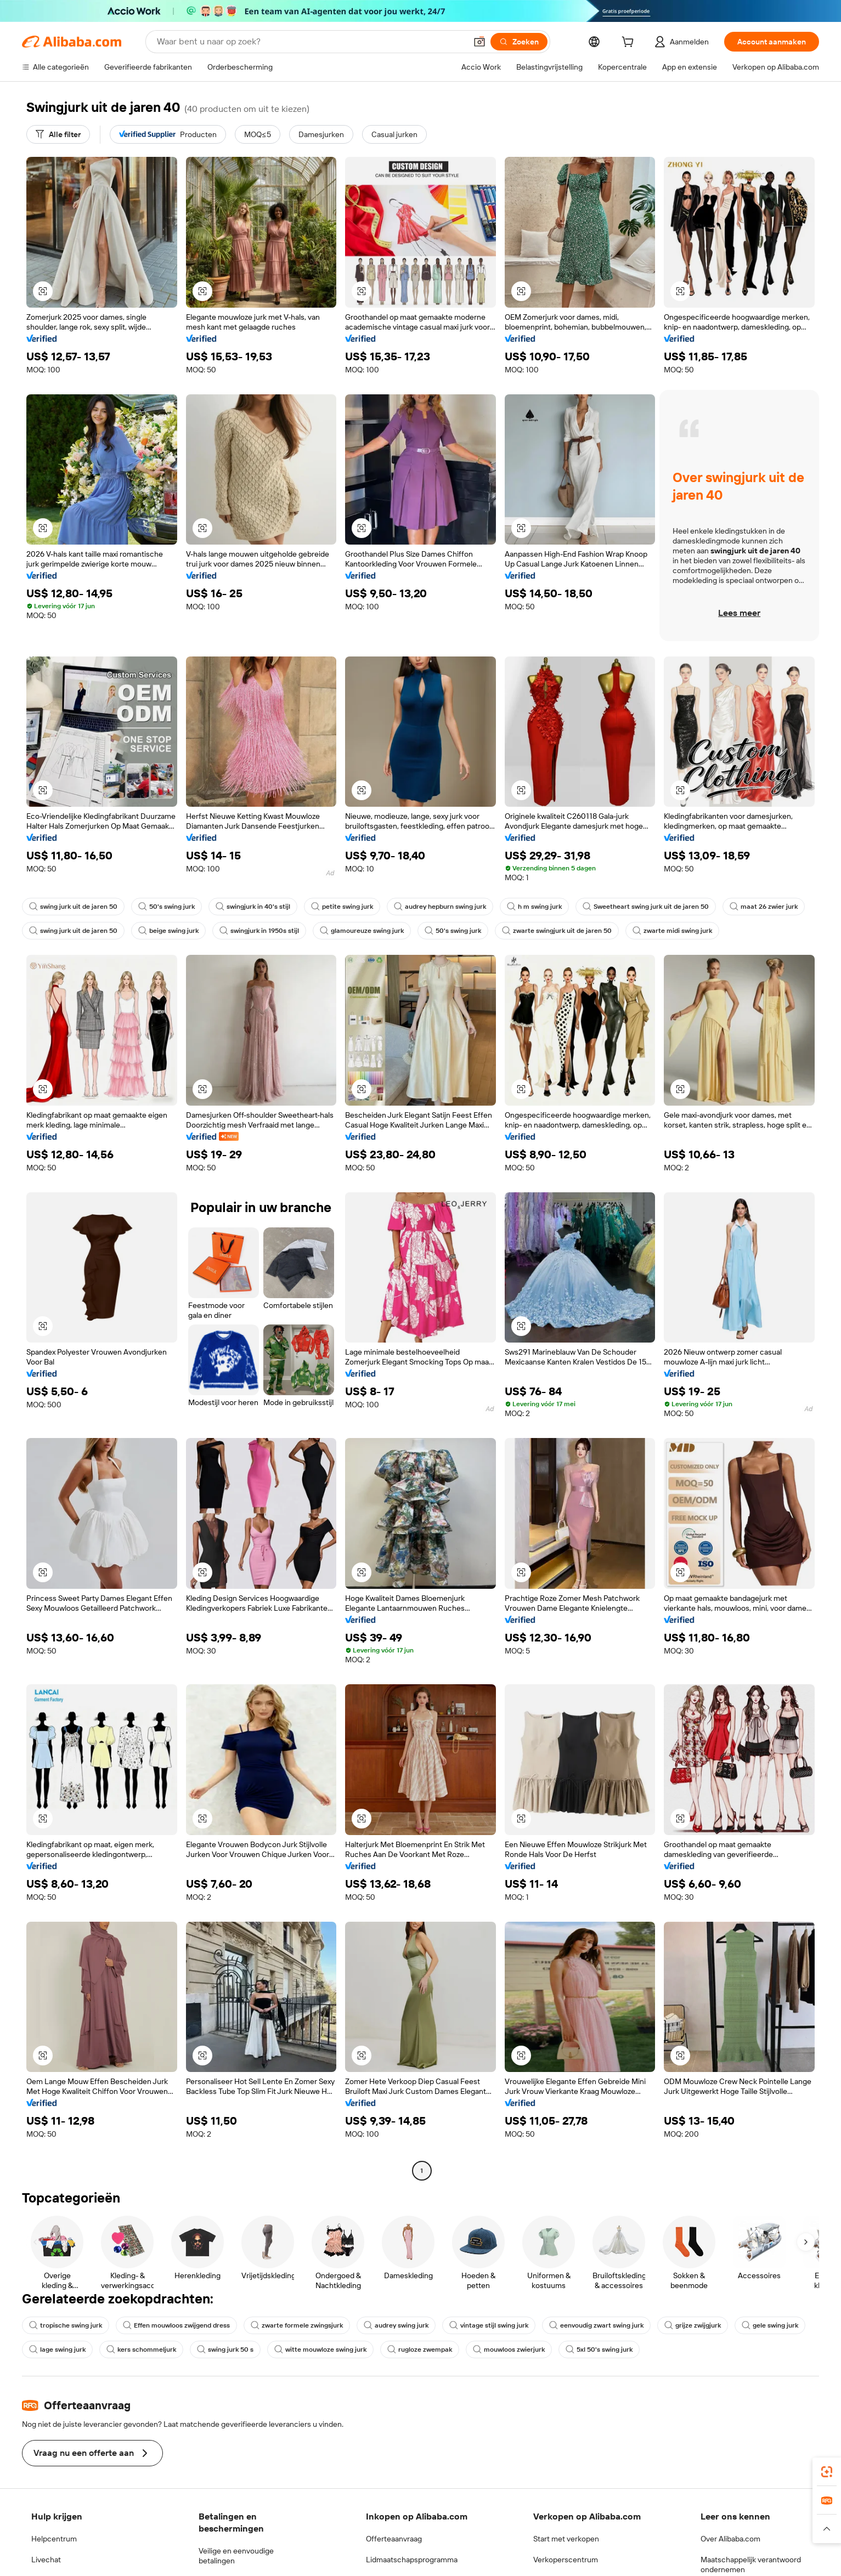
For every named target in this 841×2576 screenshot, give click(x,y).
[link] (826, 2472)
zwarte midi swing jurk (672, 930)
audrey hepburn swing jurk (440, 906)
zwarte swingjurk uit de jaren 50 (557, 930)
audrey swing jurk (396, 2325)
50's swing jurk (166, 906)
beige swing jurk (168, 930)
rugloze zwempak (419, 2349)
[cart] (630, 43)
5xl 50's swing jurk (599, 2349)
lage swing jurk (57, 2349)
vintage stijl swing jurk (488, 2325)
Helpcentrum (54, 2538)
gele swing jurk (770, 2325)
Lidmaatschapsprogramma (412, 2559)
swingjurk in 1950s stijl (259, 930)
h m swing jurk (534, 906)
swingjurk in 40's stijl (253, 906)
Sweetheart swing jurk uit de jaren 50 (646, 906)
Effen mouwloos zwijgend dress (176, 2325)
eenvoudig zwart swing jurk (596, 2325)
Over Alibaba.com (730, 2538)
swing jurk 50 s (225, 2349)
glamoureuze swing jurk (362, 930)
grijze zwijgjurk (692, 2325)
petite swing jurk (342, 906)
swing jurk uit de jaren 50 (73, 906)
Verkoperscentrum (565, 2559)
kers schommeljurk (141, 2349)
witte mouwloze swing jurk (320, 2349)
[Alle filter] (58, 134)
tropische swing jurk (65, 2325)
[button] (43, 291)
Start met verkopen (566, 2538)
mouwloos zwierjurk (509, 2349)
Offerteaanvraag (394, 2538)
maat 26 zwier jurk (764, 906)
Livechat (46, 2559)
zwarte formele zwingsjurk (297, 2325)
